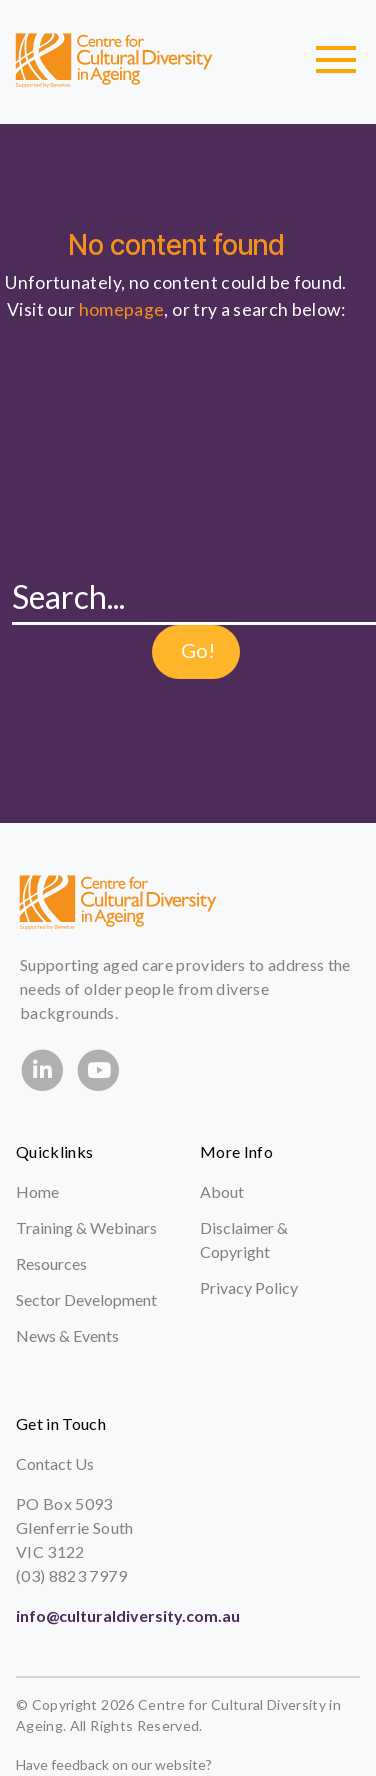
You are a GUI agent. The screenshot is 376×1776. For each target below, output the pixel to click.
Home (37, 1191)
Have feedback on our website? (114, 1764)
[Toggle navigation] (336, 60)
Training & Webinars (86, 1227)
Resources (51, 1263)
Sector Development (86, 1299)
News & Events (67, 1335)
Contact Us (55, 1463)
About (222, 1191)
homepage (122, 309)
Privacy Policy (249, 1287)
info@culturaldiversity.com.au (128, 1615)
